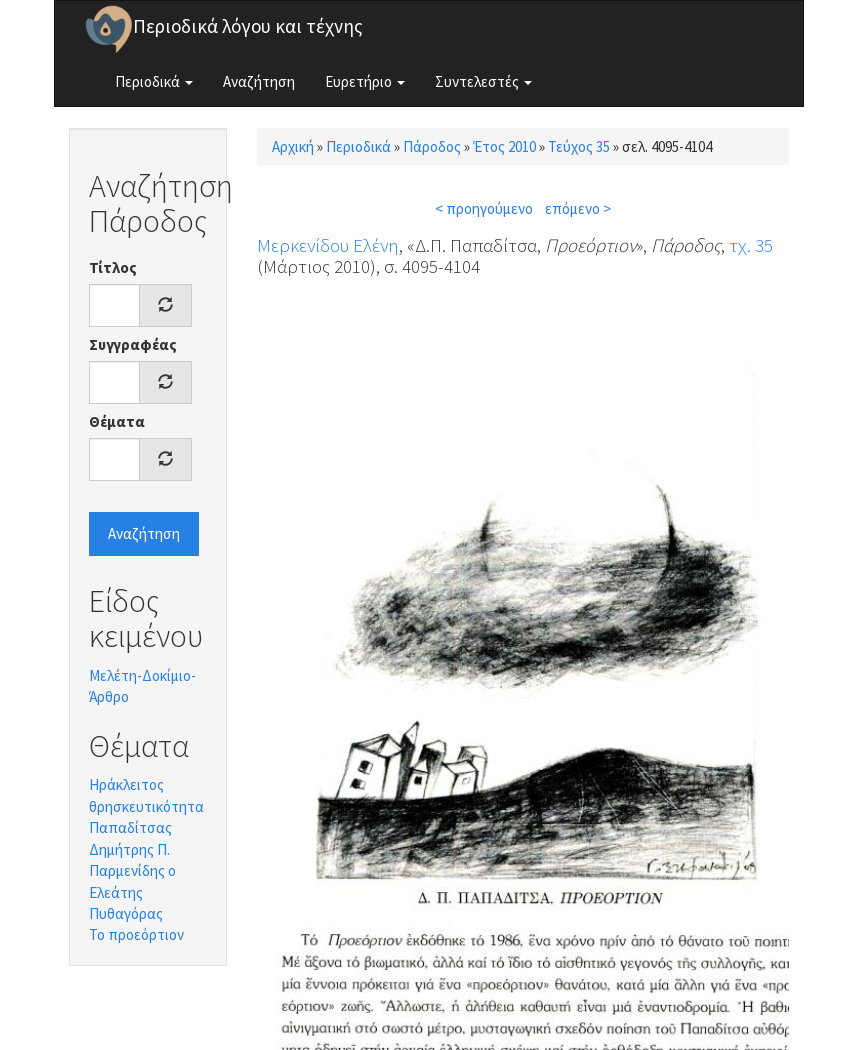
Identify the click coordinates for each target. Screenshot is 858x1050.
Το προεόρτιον (136, 934)
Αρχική (293, 146)
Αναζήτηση (259, 81)
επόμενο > (578, 208)
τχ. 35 (751, 245)
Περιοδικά (154, 81)
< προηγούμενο (484, 208)
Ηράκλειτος (126, 784)
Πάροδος (432, 146)
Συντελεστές (483, 81)
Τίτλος (113, 267)
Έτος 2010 (504, 146)
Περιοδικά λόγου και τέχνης (248, 26)
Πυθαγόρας (126, 913)
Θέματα (117, 421)
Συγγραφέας (133, 344)
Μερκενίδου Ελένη (328, 245)
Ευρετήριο (365, 81)
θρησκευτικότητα (146, 806)
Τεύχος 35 (579, 146)
